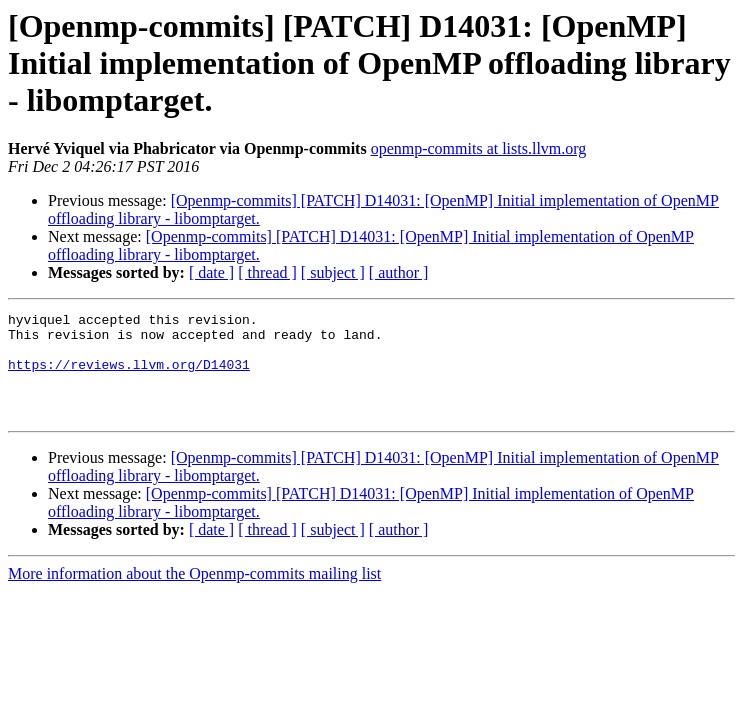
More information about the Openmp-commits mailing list (194, 594)
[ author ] (399, 272)
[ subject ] (333, 272)
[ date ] (211, 272)
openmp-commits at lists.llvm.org (479, 148)
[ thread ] (267, 272)
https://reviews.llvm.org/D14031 (129, 376)
